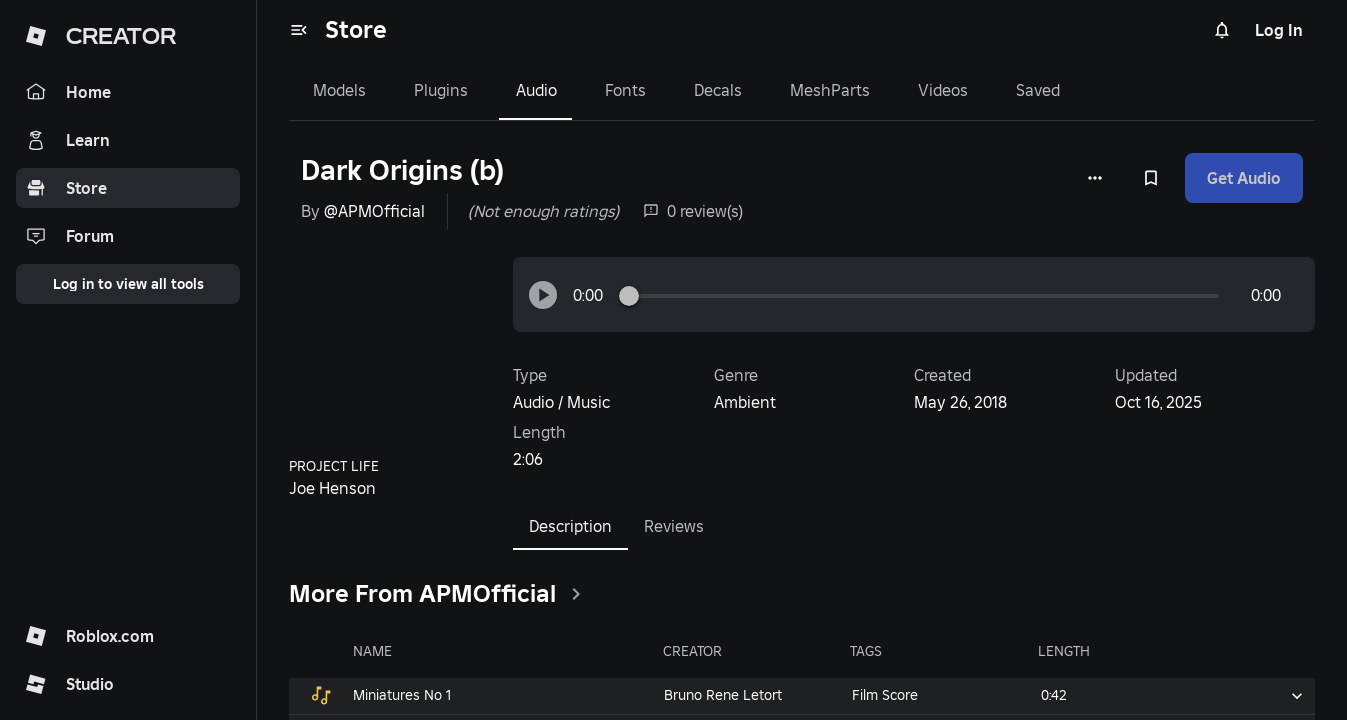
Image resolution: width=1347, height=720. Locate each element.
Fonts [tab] (625, 90)
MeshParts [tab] (830, 90)
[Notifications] (1222, 30)
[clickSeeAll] (576, 594)
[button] (543, 295)
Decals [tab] (718, 90)
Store (356, 29)
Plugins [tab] (441, 90)
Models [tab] (339, 90)
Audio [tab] (536, 90)
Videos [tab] (943, 90)
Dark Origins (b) (402, 170)
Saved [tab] (1038, 90)
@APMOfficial (374, 211)
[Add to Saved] (1151, 178)
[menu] (299, 30)
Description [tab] (570, 526)
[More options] (1095, 178)
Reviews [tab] (674, 526)
